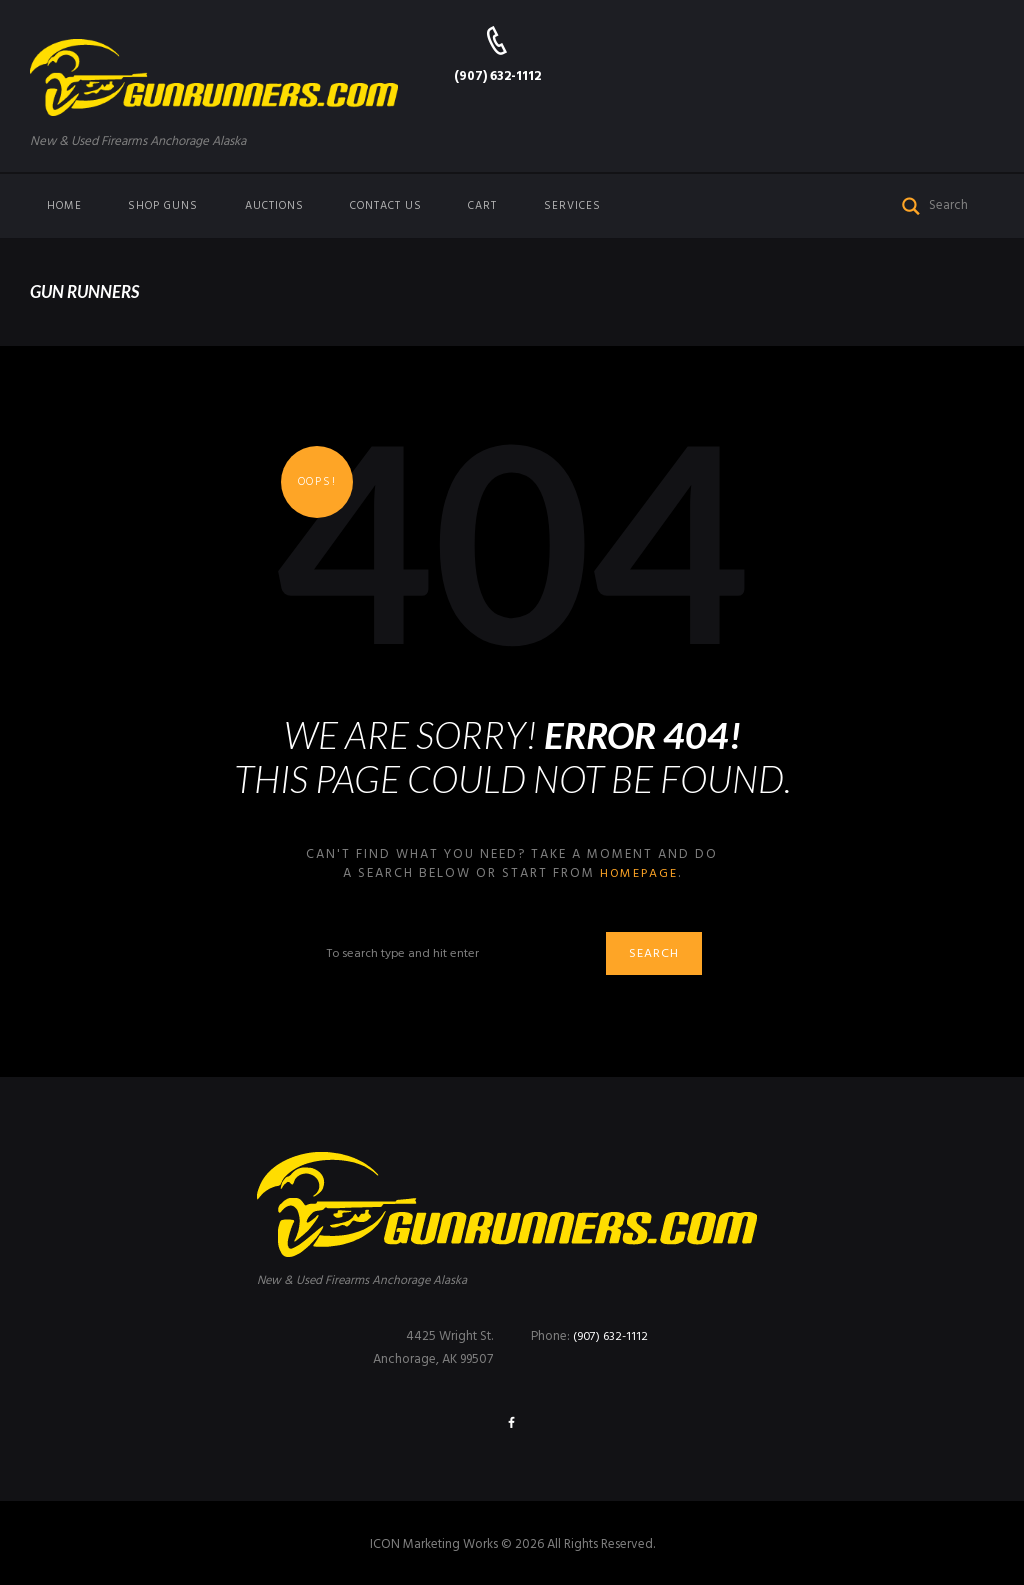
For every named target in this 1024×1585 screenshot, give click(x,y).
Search (659, 955)
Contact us (386, 206)
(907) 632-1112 (497, 76)
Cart (482, 206)
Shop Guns (163, 206)
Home (64, 206)
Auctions (274, 206)
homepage (638, 873)
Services (572, 206)
